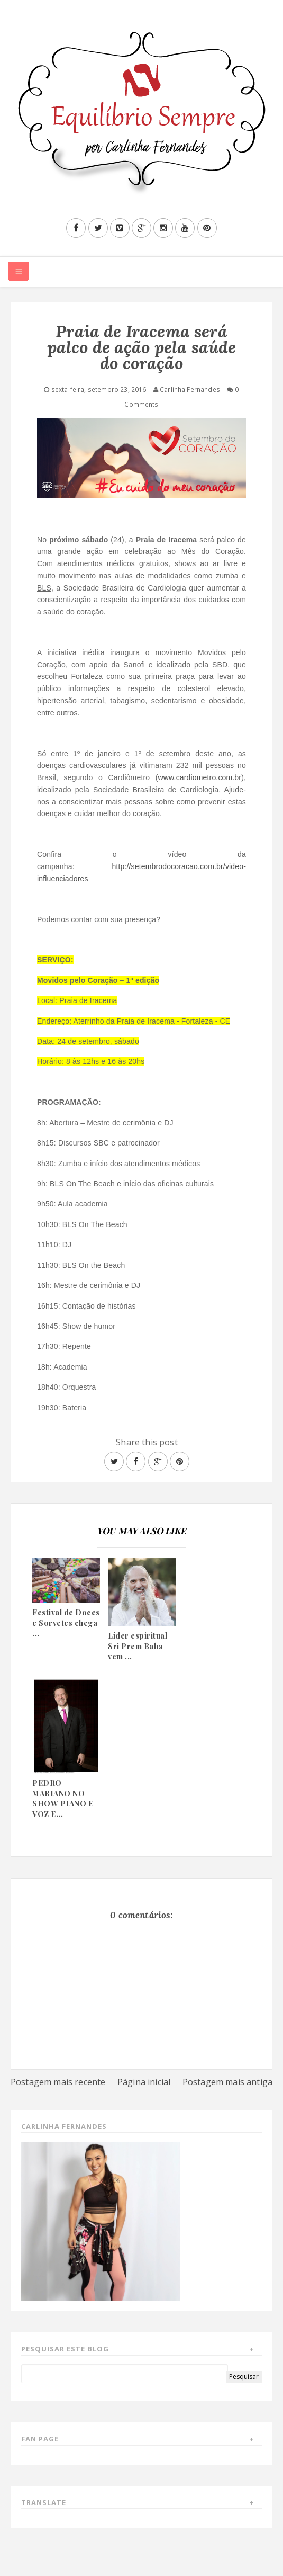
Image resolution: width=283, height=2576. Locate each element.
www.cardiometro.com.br (200, 777)
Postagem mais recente (58, 2082)
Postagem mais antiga (227, 2082)
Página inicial (143, 2082)
